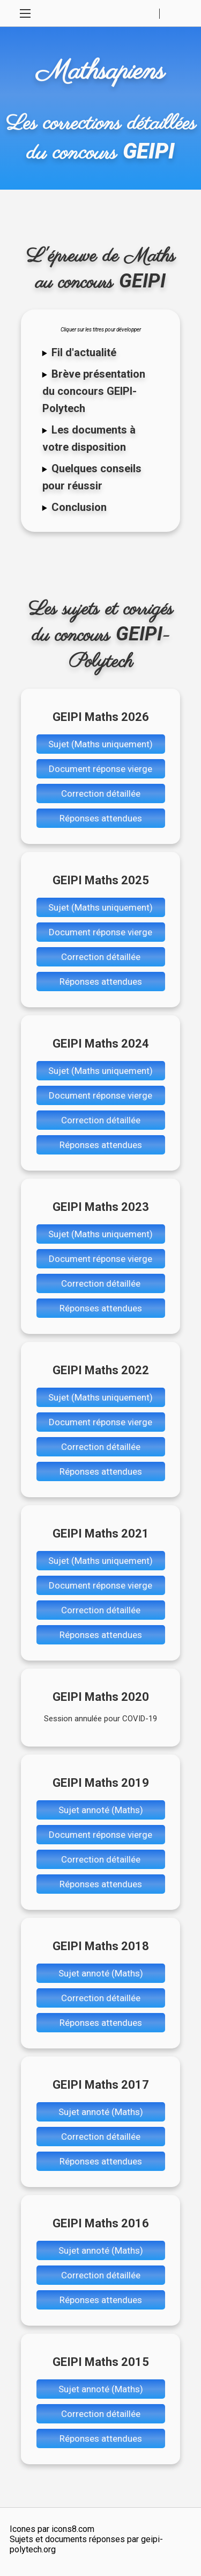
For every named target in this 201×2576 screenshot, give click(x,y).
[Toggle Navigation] (25, 13)
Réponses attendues (100, 818)
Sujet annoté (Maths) (100, 1810)
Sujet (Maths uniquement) (100, 744)
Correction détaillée (100, 793)
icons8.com (72, 2529)
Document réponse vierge (100, 768)
